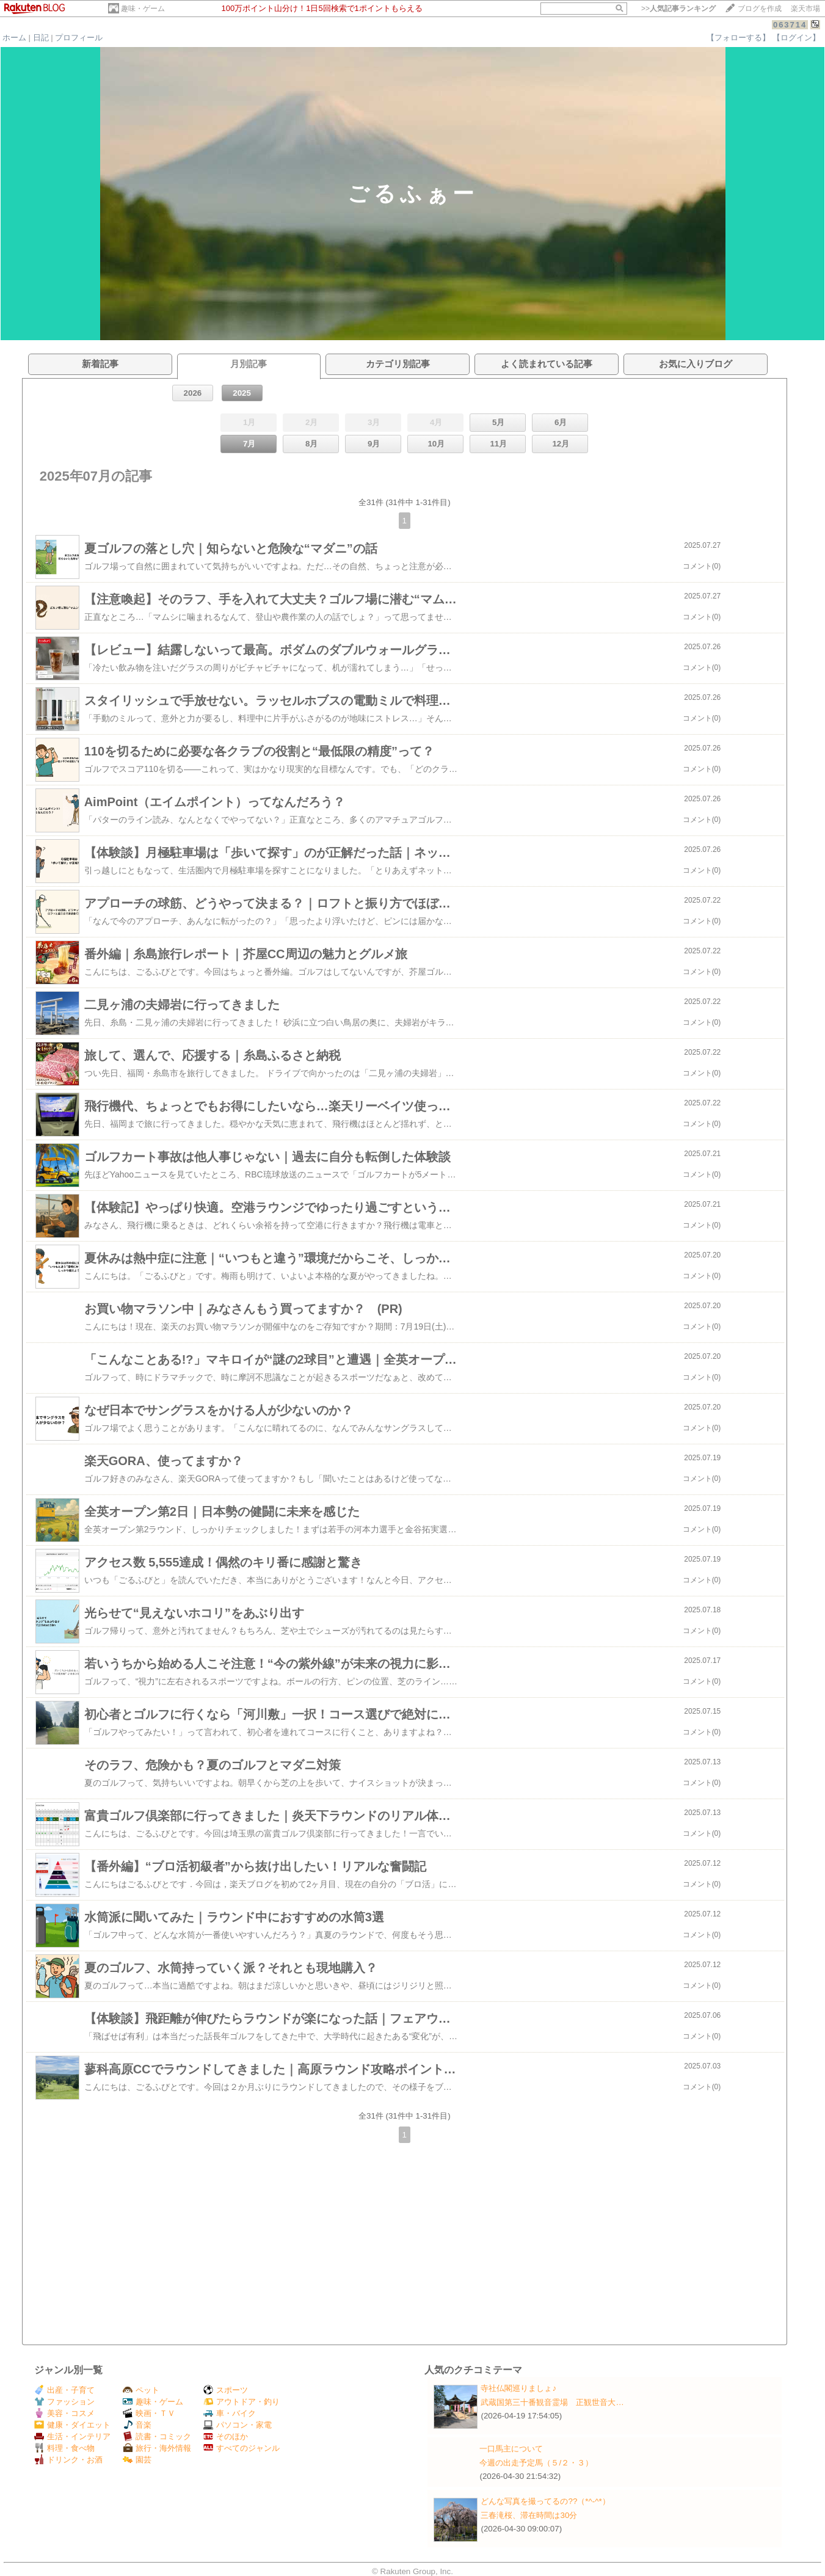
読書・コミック (157, 2436)
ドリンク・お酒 (68, 2459)
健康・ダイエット (72, 2424)
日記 (41, 37)
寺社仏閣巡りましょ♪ (518, 2388)
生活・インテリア (72, 2436)
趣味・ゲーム (143, 8)
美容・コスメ (64, 2413)
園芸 (137, 2459)
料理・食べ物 (64, 2448)
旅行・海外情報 (157, 2448)
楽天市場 (805, 8)
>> (678, 8)
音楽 (137, 2424)
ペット (141, 2390)
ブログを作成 (760, 8)
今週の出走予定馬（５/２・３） (536, 2462)
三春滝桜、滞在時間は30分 (529, 2515)
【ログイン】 (796, 37)
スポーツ (225, 2390)
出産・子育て (64, 2390)
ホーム (14, 37)
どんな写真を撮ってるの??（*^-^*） (545, 2501)
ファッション (64, 2401)
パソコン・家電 (237, 2424)
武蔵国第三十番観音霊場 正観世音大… (552, 2402)
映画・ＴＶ (149, 2413)
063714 (790, 24)
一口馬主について (511, 2448)
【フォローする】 (738, 37)
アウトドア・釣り (241, 2401)
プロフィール (79, 37)
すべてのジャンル (241, 2448)
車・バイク (229, 2413)
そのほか (225, 2436)
